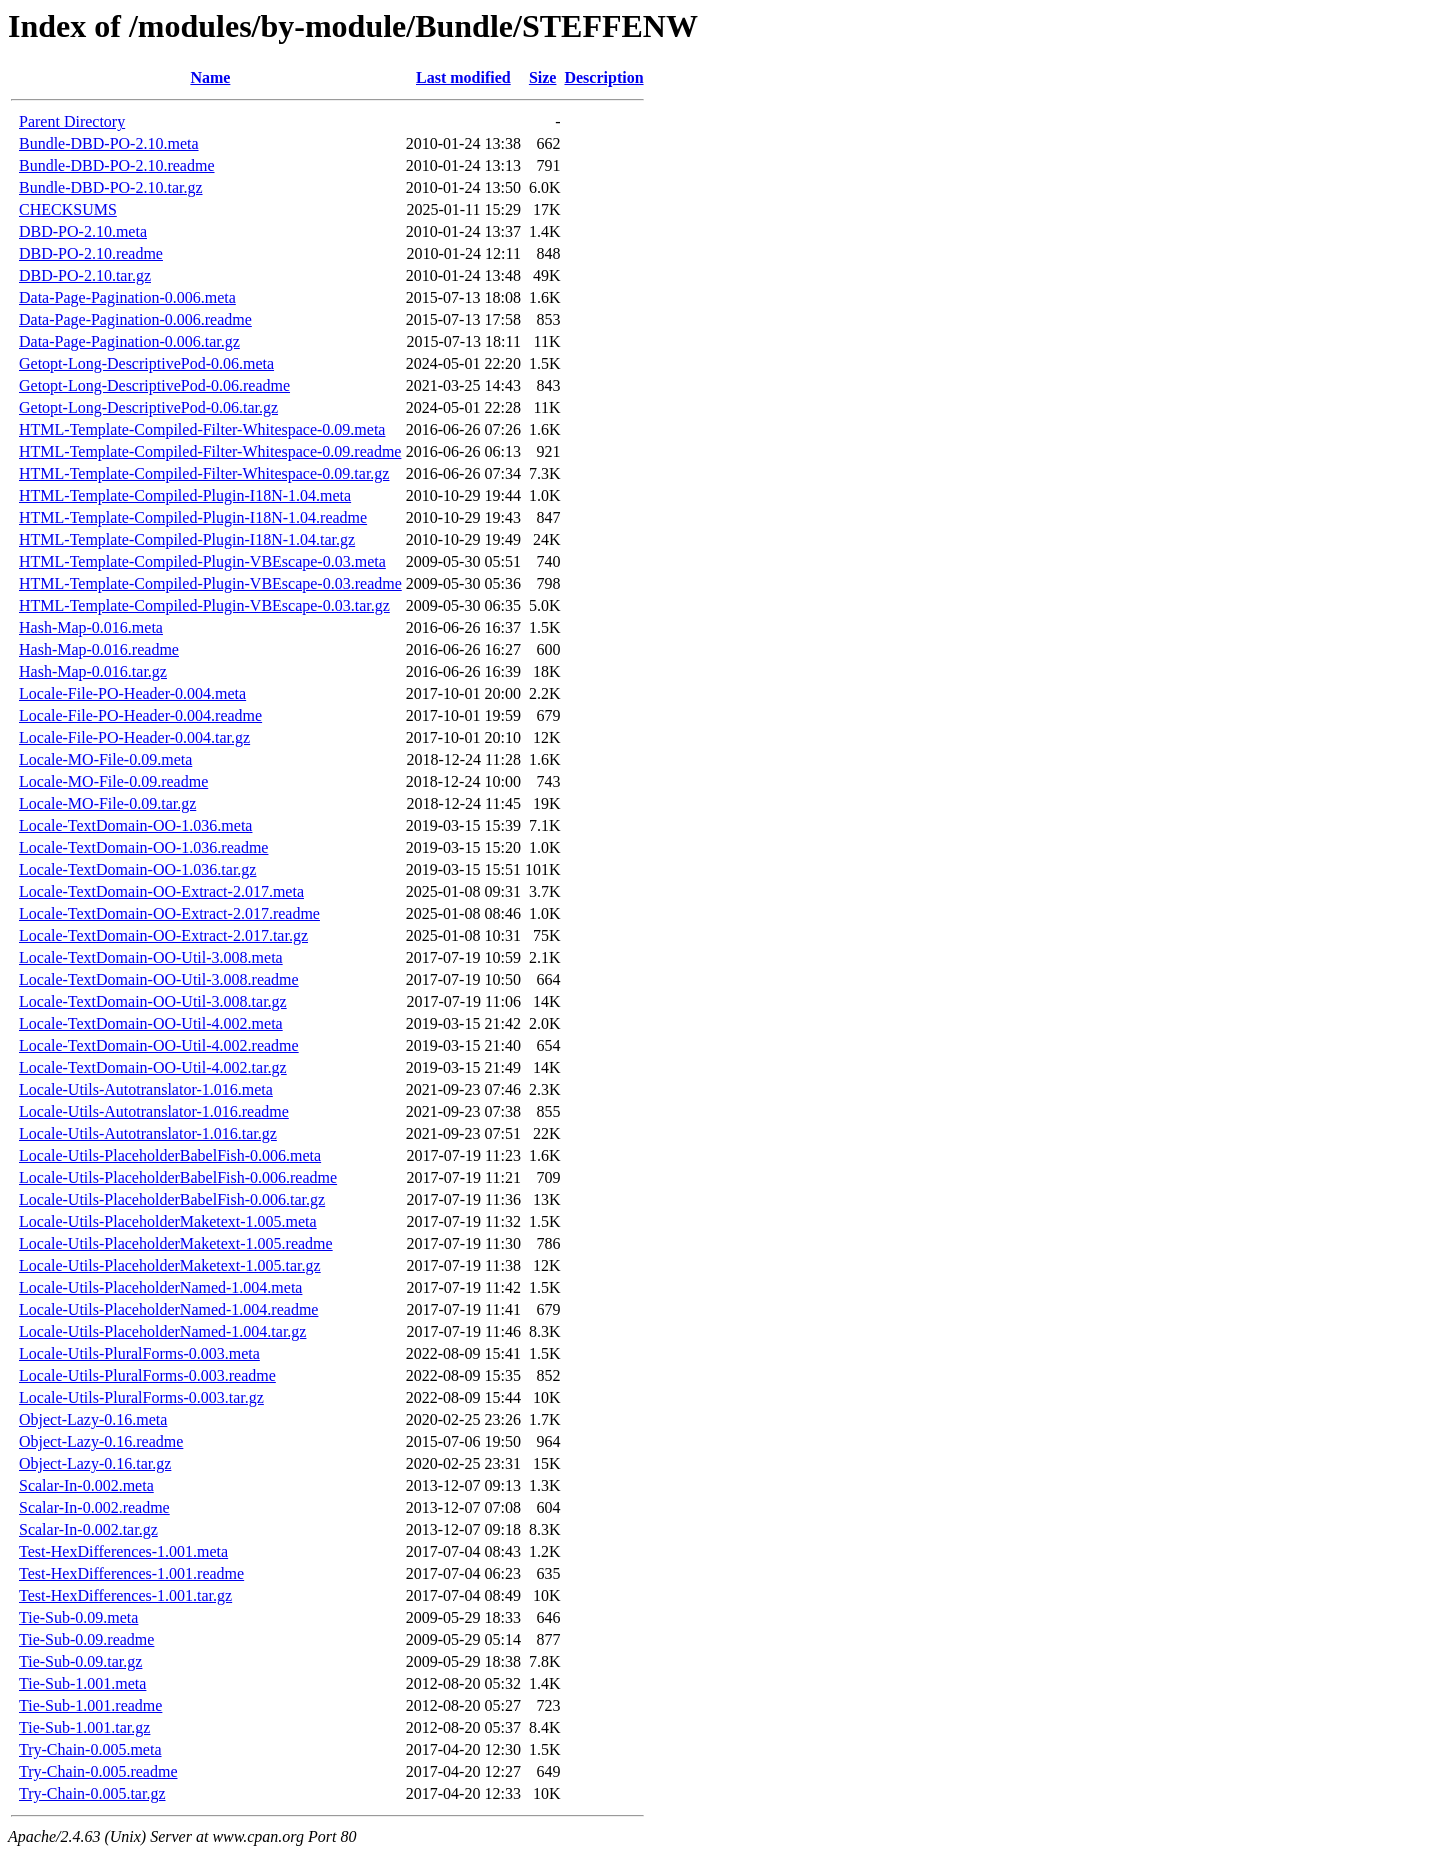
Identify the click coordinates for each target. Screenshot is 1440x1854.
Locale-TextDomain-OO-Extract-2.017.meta (161, 891)
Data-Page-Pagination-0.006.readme (135, 319)
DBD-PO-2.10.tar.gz (85, 275)
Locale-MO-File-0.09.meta (105, 759)
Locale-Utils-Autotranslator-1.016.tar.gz (148, 1133)
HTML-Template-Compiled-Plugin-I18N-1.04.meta (185, 495)
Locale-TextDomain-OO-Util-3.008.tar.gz (153, 1001)
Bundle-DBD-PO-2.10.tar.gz (111, 187)
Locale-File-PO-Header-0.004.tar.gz (134, 737)
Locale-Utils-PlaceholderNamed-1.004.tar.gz (162, 1331)
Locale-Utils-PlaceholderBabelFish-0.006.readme (178, 1177)
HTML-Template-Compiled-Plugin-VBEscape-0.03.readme (210, 583)
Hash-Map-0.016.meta (91, 627)
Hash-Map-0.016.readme (99, 649)
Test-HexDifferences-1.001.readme (131, 1573)
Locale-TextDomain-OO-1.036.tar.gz (137, 869)
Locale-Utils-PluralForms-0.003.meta (139, 1353)
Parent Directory (72, 121)
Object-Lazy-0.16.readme (101, 1441)
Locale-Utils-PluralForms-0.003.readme (147, 1375)
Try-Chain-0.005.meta (90, 1749)
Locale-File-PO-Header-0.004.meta (132, 693)
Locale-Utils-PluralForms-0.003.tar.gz (141, 1397)
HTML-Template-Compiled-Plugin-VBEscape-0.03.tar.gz (204, 605)
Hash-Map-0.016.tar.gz (93, 671)
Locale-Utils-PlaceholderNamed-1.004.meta (160, 1287)
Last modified (463, 77)
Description (603, 77)
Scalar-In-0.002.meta (86, 1485)
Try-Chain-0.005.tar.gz (92, 1793)
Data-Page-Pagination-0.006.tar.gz (129, 341)
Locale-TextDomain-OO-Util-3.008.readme (159, 979)
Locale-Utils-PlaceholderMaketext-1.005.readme (176, 1243)
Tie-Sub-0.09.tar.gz (80, 1661)
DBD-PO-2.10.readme (91, 253)
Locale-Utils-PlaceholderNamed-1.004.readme (168, 1309)
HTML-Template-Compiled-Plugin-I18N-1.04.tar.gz (187, 539)
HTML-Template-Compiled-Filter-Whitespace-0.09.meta (202, 429)
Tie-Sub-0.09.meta (78, 1617)
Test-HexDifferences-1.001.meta (123, 1551)
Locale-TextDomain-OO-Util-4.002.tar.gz (153, 1067)
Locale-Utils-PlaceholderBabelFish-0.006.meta (170, 1155)
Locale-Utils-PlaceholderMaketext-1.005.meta (168, 1221)
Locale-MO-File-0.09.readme (113, 781)
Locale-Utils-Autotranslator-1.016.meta (146, 1089)
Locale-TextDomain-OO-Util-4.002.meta (151, 1023)
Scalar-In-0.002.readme (94, 1507)
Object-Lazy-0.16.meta (93, 1419)
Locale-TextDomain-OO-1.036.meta (135, 825)
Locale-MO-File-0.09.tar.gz (107, 803)
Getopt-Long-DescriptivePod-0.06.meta (146, 363)
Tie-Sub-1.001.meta (82, 1683)
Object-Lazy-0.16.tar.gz (95, 1463)
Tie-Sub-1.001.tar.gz (84, 1727)
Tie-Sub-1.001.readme (90, 1705)
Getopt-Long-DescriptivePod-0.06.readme (154, 385)
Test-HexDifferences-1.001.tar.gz (125, 1595)
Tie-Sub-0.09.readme (86, 1639)
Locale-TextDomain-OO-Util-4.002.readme (159, 1045)
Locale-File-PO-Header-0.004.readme (140, 715)
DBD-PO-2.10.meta (83, 231)
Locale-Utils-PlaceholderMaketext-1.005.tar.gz (170, 1265)
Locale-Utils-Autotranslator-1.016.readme (154, 1111)
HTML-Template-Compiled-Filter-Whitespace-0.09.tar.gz (204, 473)
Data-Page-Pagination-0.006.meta (127, 297)
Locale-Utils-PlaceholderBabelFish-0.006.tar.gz (172, 1199)
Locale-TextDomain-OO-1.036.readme (143, 847)
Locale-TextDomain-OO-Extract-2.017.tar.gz (163, 935)
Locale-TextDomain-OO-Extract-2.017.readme (169, 913)
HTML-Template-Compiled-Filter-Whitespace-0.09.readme (210, 451)
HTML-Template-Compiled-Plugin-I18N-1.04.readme (193, 517)
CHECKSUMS (68, 209)
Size (543, 77)
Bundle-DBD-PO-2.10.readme (117, 165)
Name (210, 77)
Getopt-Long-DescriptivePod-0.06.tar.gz (148, 407)
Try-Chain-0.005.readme (98, 1771)
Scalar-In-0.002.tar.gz (88, 1529)
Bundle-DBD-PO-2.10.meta (109, 143)
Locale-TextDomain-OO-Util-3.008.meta (151, 957)
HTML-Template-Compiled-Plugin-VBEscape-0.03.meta (202, 561)
